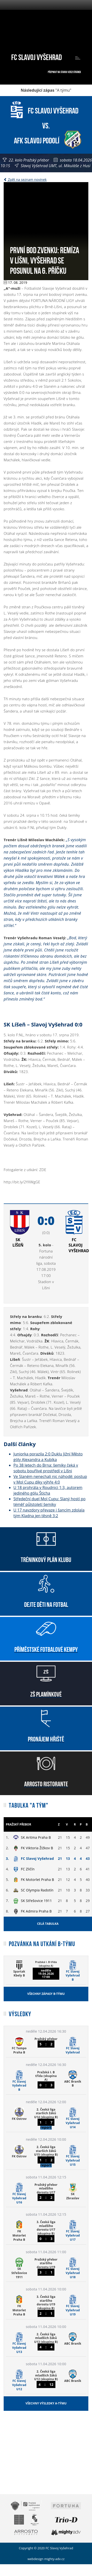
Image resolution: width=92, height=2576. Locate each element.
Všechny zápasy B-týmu (46, 1994)
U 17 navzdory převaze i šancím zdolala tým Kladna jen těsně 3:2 (48, 1512)
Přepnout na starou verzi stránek (64, 71)
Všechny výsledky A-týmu (45, 2403)
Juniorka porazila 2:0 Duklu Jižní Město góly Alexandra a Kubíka (48, 1456)
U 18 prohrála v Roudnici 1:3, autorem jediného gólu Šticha (47, 1490)
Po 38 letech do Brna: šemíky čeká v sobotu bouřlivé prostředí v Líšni (45, 1468)
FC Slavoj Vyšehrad (36, 56)
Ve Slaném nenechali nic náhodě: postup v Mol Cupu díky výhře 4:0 (50, 1479)
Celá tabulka (48, 1924)
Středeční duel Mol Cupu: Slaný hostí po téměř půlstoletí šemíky (49, 1501)
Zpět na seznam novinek (25, 179)
